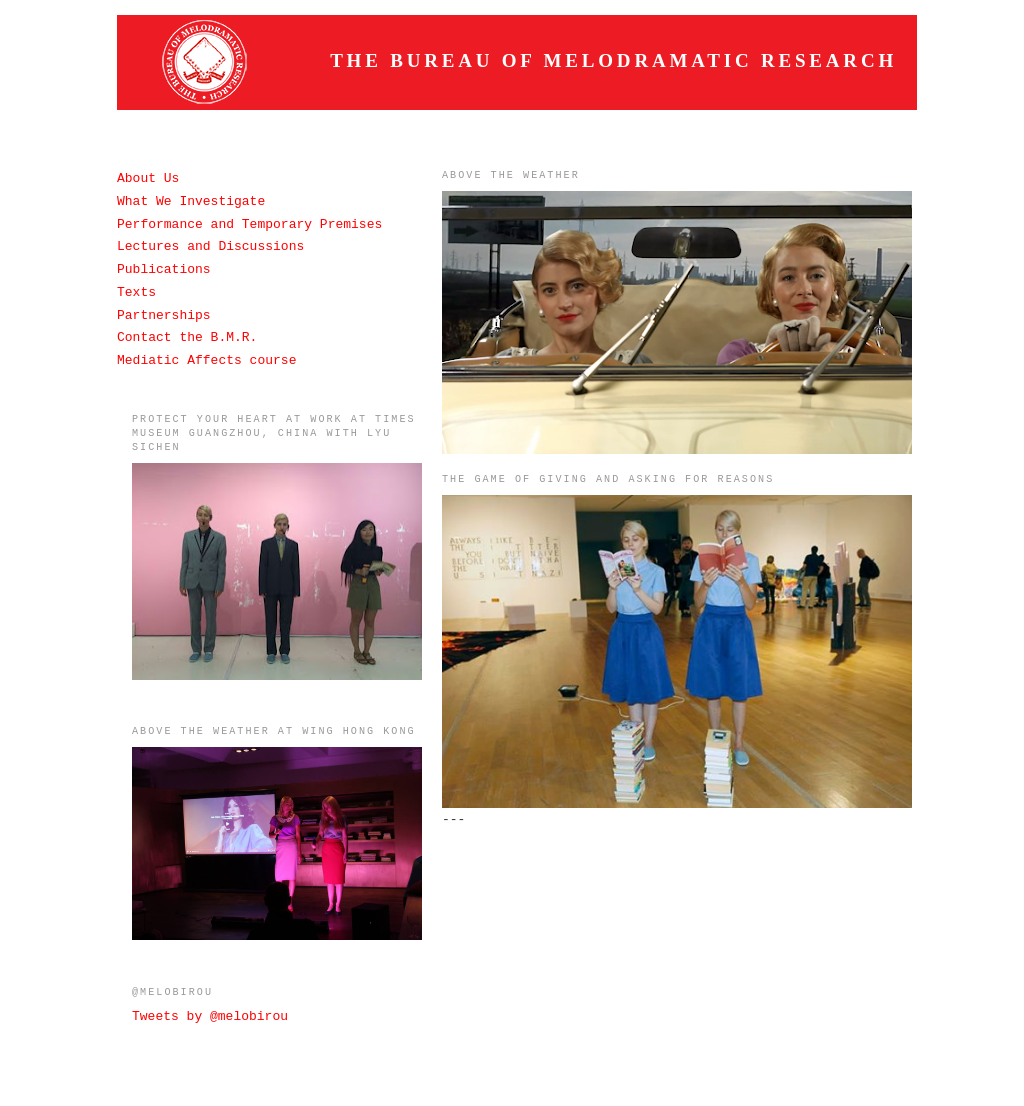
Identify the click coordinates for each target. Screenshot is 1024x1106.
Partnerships (164, 315)
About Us (148, 178)
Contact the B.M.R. (187, 337)
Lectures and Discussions (210, 246)
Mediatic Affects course (206, 360)
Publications (164, 269)
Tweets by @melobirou (210, 1016)
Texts (136, 292)
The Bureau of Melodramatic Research (613, 60)
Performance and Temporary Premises (249, 224)
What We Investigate (191, 201)
